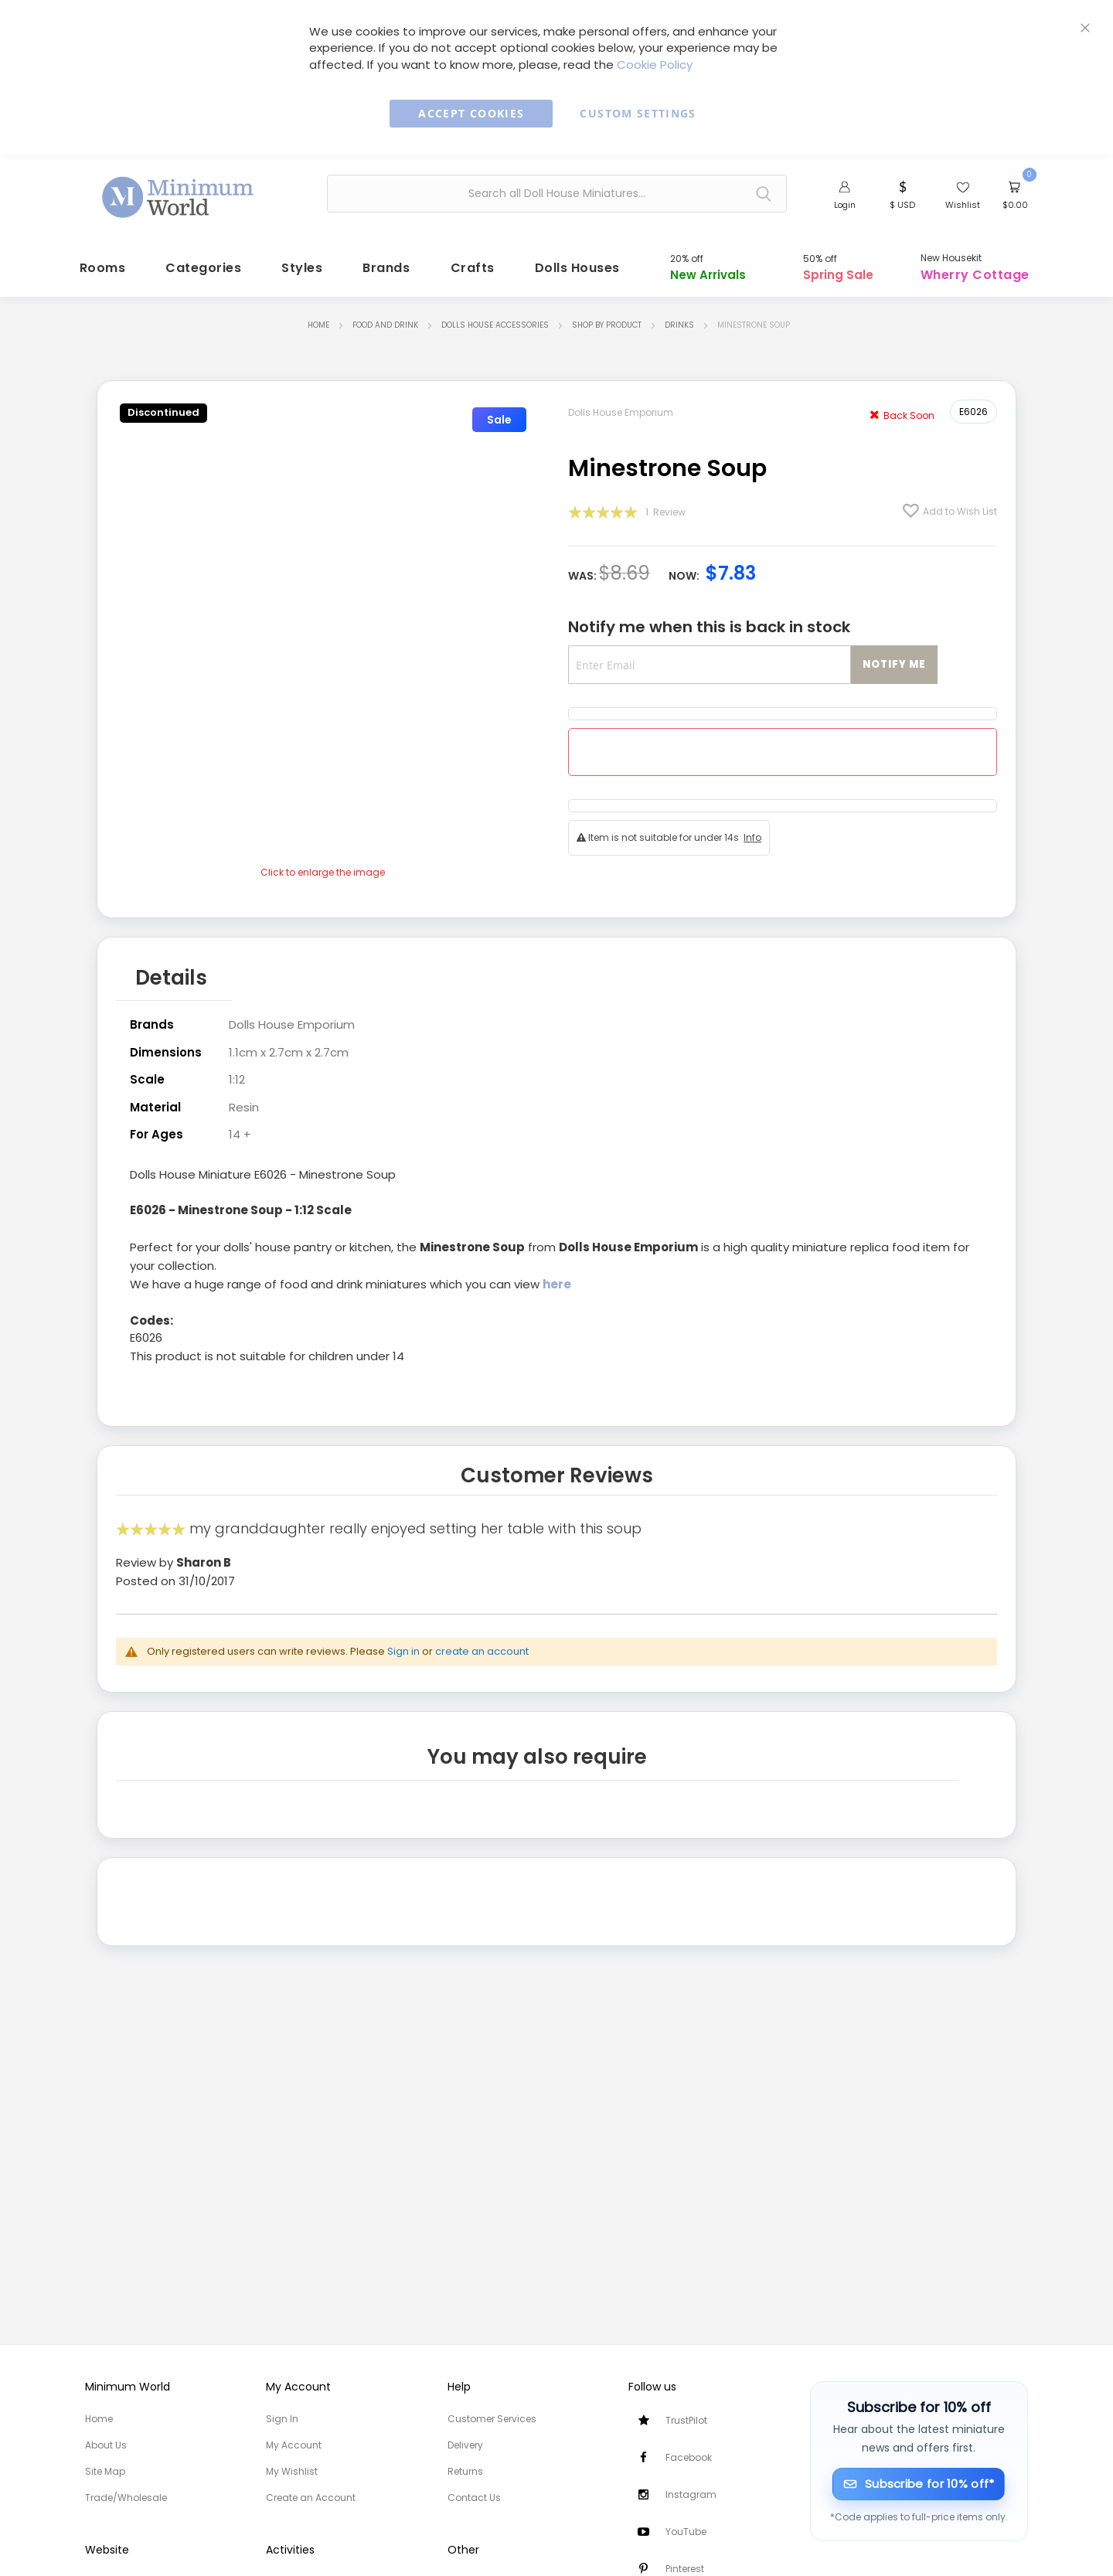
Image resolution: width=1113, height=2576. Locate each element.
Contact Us (474, 2497)
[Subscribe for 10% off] (918, 2483)
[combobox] (557, 194)
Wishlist (962, 205)
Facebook (688, 2457)
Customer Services (492, 2418)
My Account (294, 2445)
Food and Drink (385, 318)
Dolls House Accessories (495, 318)
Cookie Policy (655, 64)
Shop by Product (607, 318)
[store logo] (178, 191)
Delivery (465, 2445)
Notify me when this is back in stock (709, 620)
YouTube (685, 2531)
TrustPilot (686, 2420)
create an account (482, 1639)
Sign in (403, 1639)
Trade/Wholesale (126, 2497)
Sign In (282, 2418)
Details (171, 968)
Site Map (105, 2471)
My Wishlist (292, 2471)
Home (318, 318)
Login (845, 205)
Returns (465, 2471)
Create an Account (311, 2497)
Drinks (679, 318)
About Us (106, 2445)
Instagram (690, 2494)
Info (752, 830)
